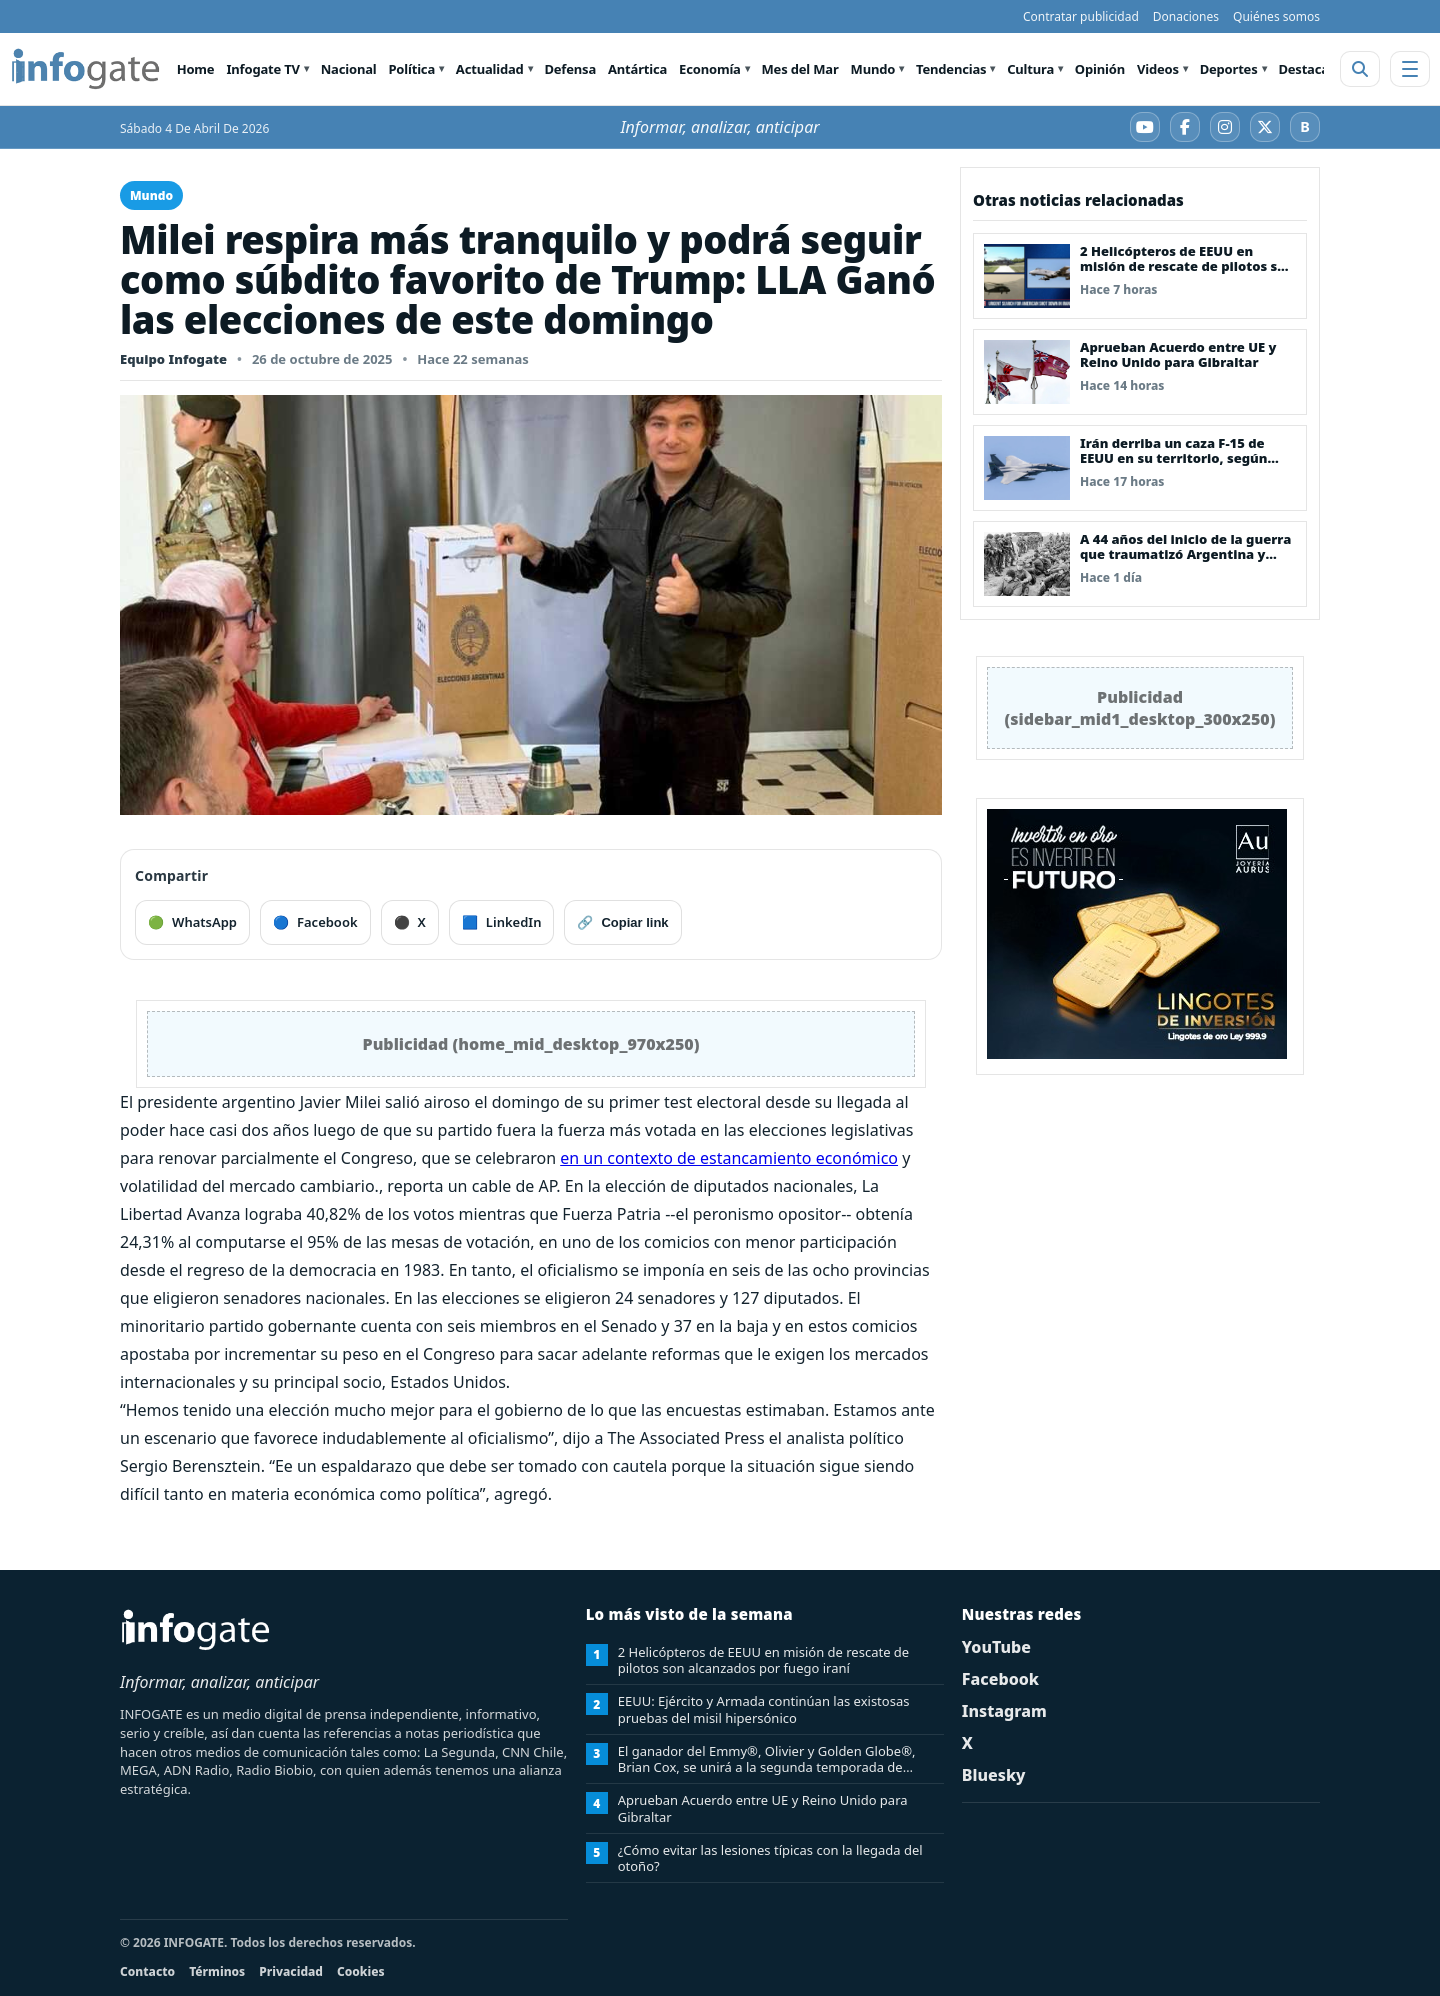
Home (196, 69)
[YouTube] (1145, 127)
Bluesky (994, 1775)
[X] (1265, 127)
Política (411, 69)
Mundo (873, 69)
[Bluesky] (1305, 127)
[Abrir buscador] (1360, 69)
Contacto (147, 1971)
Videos (1158, 69)
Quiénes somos (1276, 16)
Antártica (637, 69)
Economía (710, 69)
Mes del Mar (800, 69)
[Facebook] (1185, 127)
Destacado (1311, 69)
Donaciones (1186, 16)
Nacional (349, 69)
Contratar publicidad (1081, 16)
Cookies (361, 1971)
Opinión (1100, 69)
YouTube (996, 1647)
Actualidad (490, 69)
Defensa (570, 69)
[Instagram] (1225, 127)
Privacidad (291, 1971)
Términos (217, 1971)
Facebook (1000, 1679)
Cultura (1030, 69)
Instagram (1004, 1711)
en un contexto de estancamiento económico (729, 1158)
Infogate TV (262, 69)
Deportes (1229, 69)
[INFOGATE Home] (86, 69)
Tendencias (951, 69)
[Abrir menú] (1410, 69)
